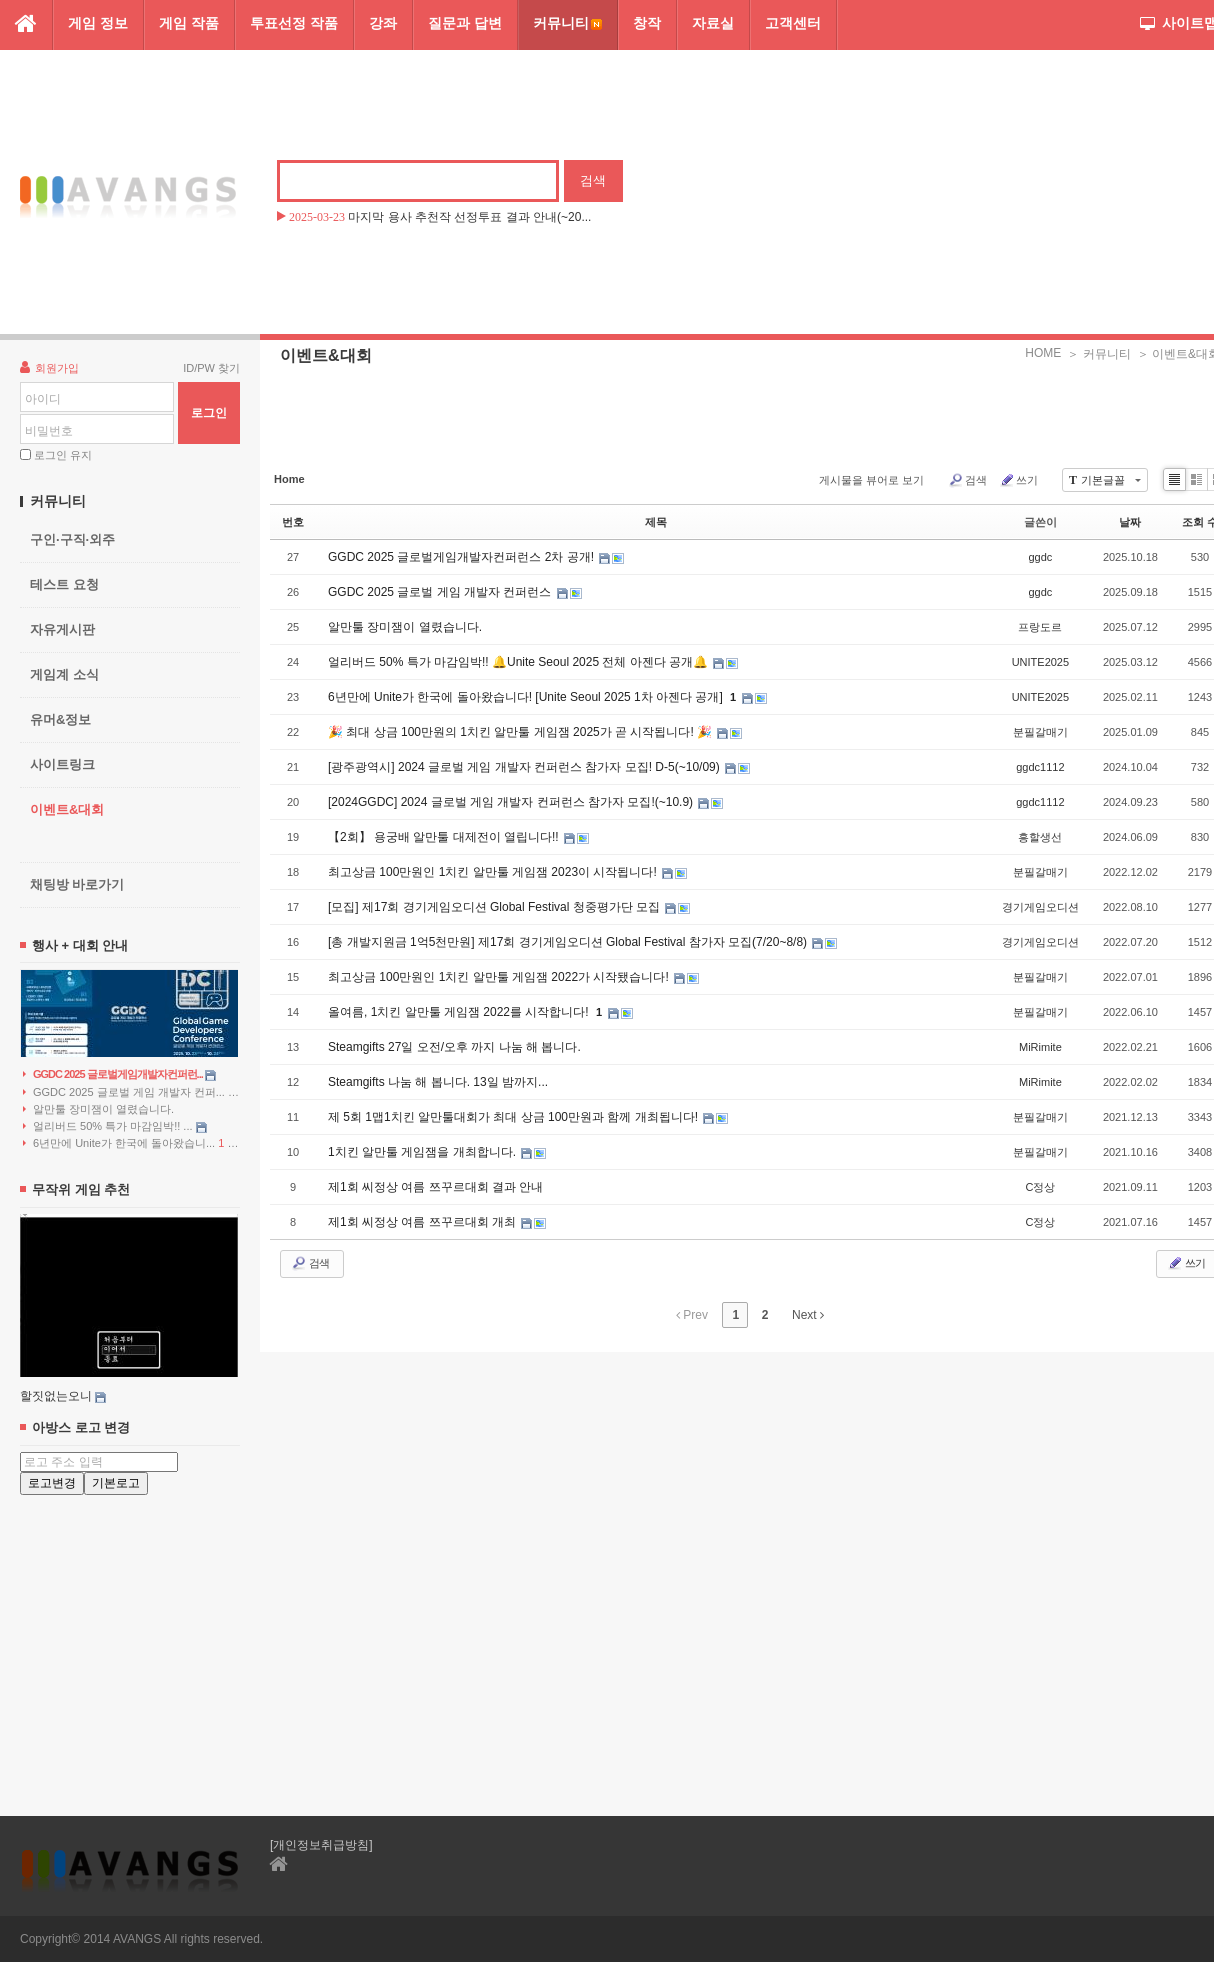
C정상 (1040, 1187)
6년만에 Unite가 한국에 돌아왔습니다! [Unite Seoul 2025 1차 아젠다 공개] (527, 697)
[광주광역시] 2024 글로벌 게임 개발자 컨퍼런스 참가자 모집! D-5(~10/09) (525, 767)
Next (808, 1315)
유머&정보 (60, 719)
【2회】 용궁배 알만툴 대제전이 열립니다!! (445, 837)
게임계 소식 (64, 674)
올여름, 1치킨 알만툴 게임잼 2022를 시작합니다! (460, 1012)
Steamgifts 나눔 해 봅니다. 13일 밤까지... (438, 1082)
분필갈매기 (1040, 732)
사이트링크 (62, 764)
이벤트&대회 (67, 809)
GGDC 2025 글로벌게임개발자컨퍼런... (119, 1074)
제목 (656, 522)
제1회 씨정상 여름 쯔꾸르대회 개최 (423, 1222)
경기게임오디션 (1040, 907)
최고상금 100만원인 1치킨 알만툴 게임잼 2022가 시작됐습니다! (500, 977)
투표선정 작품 (294, 23)
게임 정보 (98, 23)
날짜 (1130, 522)
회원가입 (49, 367)
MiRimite (1040, 1047)
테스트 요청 (64, 584)
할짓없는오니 (56, 1396)
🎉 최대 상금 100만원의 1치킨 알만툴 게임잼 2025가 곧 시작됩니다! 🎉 (521, 732)
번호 (293, 522)
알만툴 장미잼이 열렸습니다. (98, 1109)
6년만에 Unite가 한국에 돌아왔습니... (130, 1143)
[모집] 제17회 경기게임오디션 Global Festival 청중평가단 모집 (495, 907)
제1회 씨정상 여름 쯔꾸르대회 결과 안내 (435, 1187)
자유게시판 (62, 629)
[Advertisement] (130, 1639)
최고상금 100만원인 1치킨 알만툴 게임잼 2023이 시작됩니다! (494, 872)
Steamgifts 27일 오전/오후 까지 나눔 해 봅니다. (454, 1047)
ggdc (1040, 557)
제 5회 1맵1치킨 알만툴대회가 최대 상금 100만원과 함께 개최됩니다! (514, 1117)
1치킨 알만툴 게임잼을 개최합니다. (423, 1152)
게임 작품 (189, 23)
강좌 (383, 23)
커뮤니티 (567, 23)
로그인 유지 (63, 455)
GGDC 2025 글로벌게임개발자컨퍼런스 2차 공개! (462, 557)
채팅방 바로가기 (77, 884)
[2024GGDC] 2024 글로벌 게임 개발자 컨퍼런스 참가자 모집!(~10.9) (512, 802)
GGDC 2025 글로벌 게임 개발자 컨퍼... (131, 1092)
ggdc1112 (1040, 767)
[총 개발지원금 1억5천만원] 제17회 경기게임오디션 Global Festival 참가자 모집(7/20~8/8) (569, 942)
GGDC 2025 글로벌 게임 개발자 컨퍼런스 (441, 592)
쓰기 (1018, 480)
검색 (967, 480)
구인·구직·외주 (72, 539)
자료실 (713, 23)
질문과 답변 (465, 23)
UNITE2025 (1040, 662)
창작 (647, 23)
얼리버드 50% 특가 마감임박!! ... (115, 1126)
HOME (1043, 353)
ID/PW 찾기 (211, 368)
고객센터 (793, 23)
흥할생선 (1040, 837)
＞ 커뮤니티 (1098, 354)
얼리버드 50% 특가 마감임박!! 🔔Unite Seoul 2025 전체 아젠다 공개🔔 (519, 662)
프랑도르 (1040, 627)
